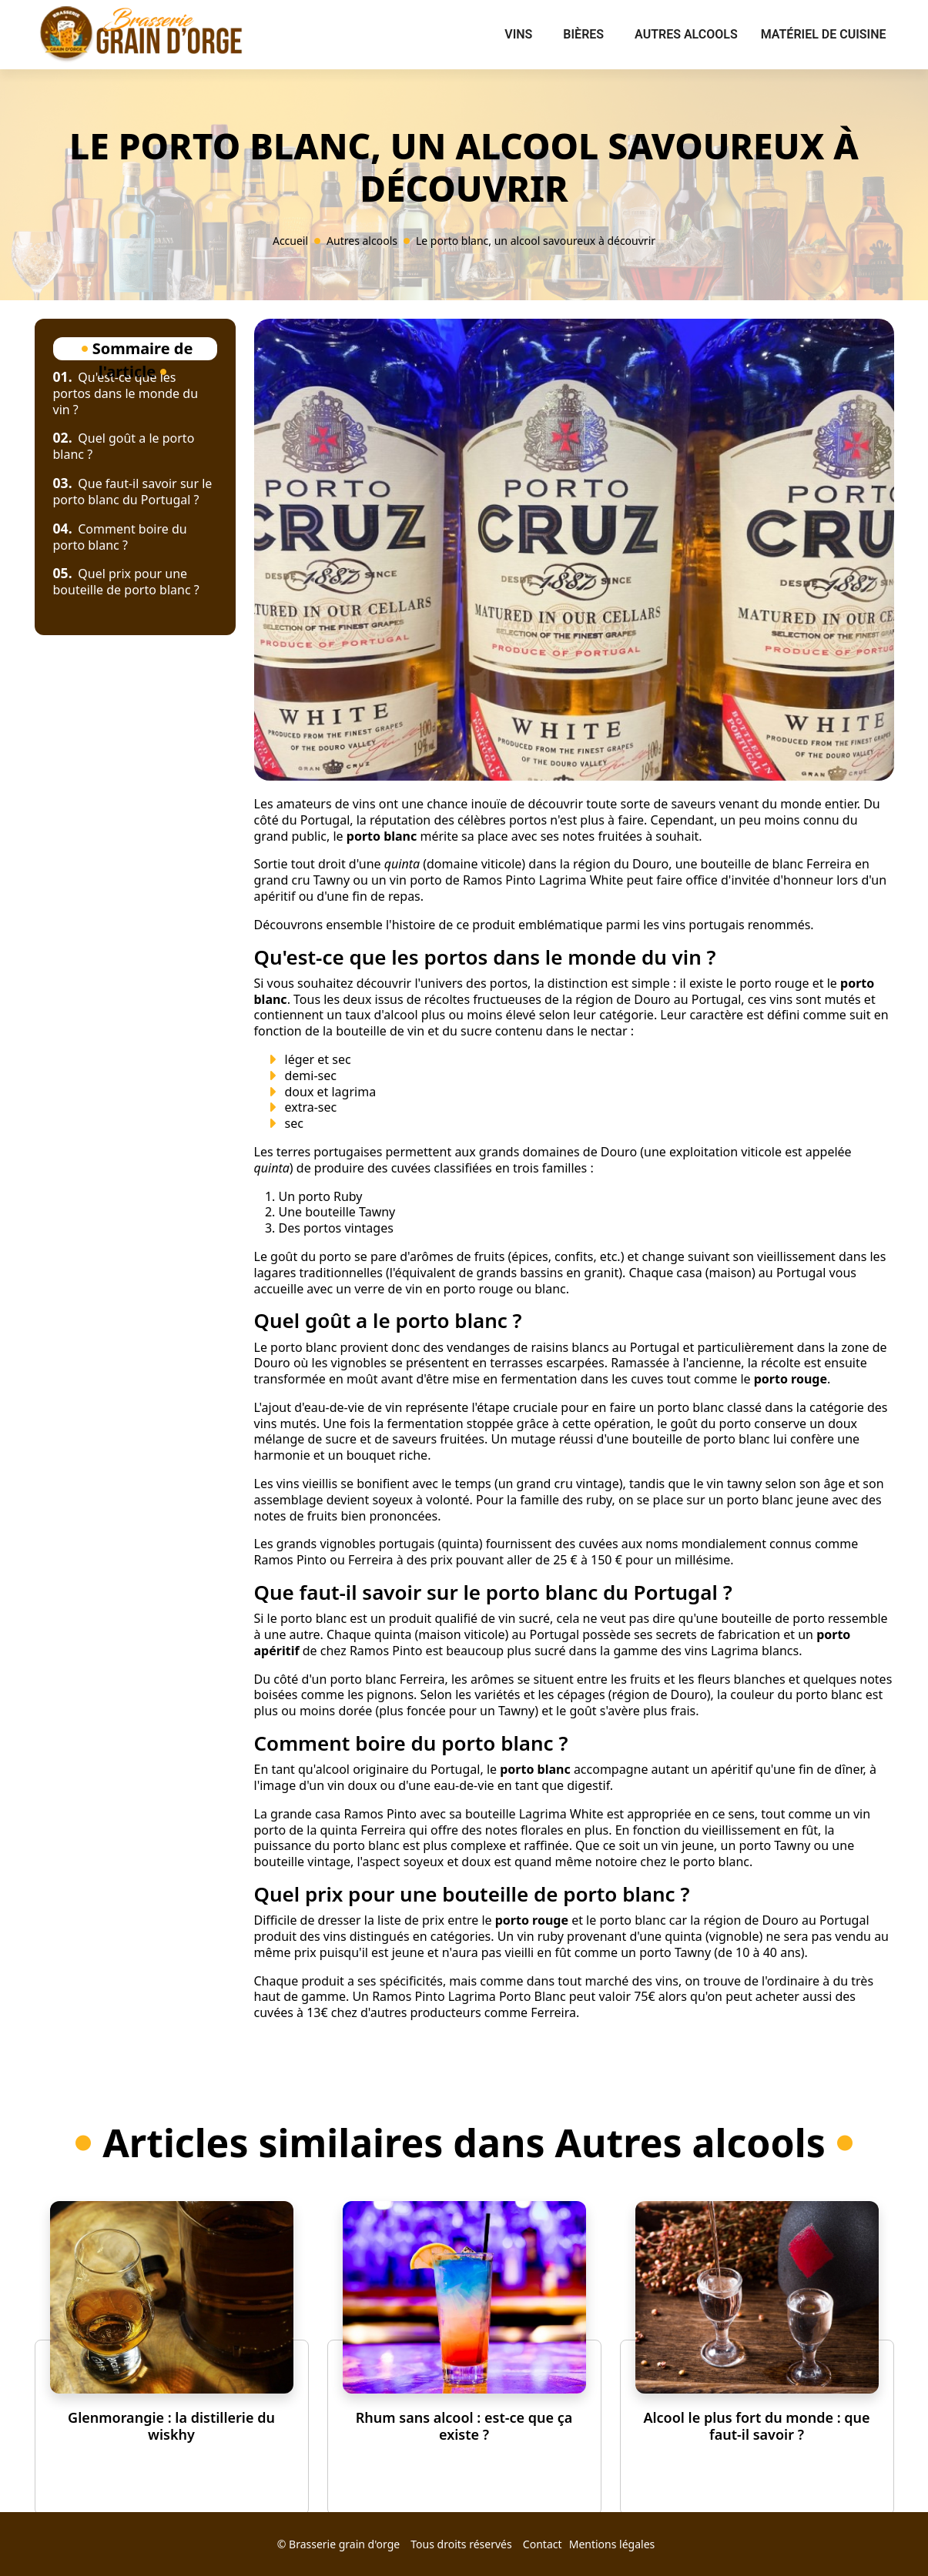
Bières (583, 34)
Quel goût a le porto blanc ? (124, 446)
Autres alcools (686, 34)
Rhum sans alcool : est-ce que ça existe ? (464, 2426)
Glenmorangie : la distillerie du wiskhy (171, 2426)
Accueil (290, 240)
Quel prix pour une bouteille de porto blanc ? (126, 581)
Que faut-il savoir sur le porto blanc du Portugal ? (133, 491)
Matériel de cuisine (823, 34)
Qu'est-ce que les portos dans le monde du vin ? (126, 393)
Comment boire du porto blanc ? (120, 537)
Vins (518, 34)
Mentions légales (612, 2544)
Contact (542, 2544)
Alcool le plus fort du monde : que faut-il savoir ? (756, 2426)
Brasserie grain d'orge (344, 2544)
